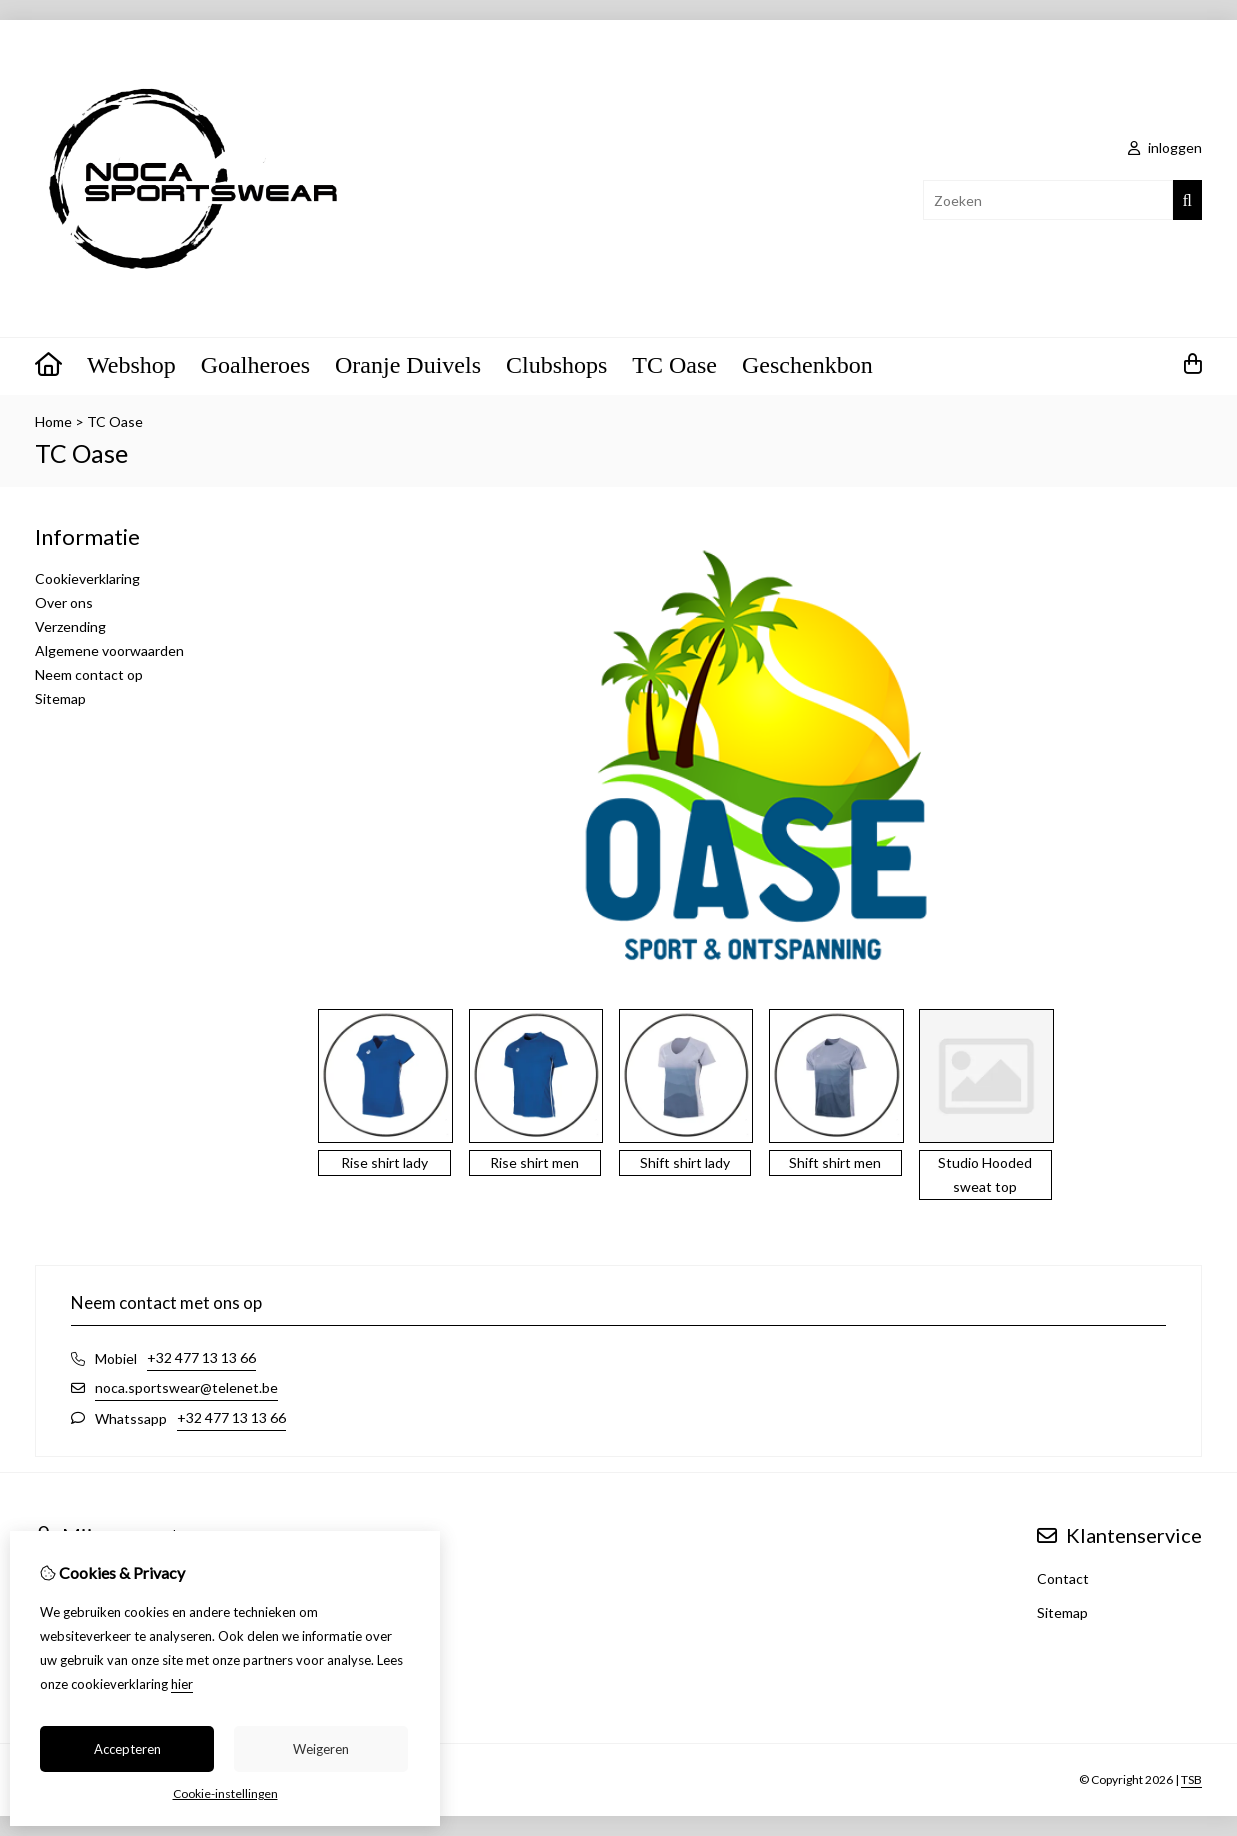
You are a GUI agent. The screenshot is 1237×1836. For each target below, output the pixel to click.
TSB (1191, 1779)
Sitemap (60, 698)
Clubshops (556, 365)
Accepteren (127, 1749)
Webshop (131, 365)
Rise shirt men (534, 1162)
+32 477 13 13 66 (201, 1357)
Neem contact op (89, 674)
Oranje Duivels (408, 365)
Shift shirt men (835, 1162)
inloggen (1165, 147)
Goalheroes (255, 365)
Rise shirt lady (384, 1162)
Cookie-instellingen (225, 1793)
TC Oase (674, 365)
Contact (1063, 1578)
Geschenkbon (807, 365)
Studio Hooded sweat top (985, 1174)
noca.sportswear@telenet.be (186, 1387)
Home (53, 421)
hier (182, 1684)
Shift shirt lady (685, 1162)
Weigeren (321, 1749)
